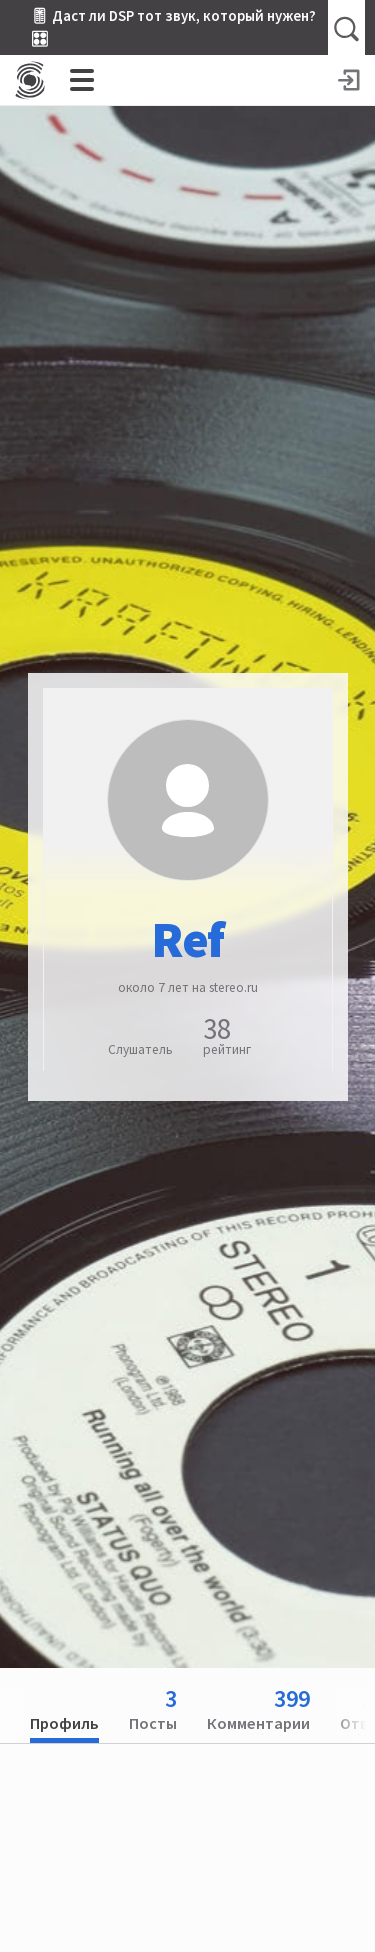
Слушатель (140, 1049)
